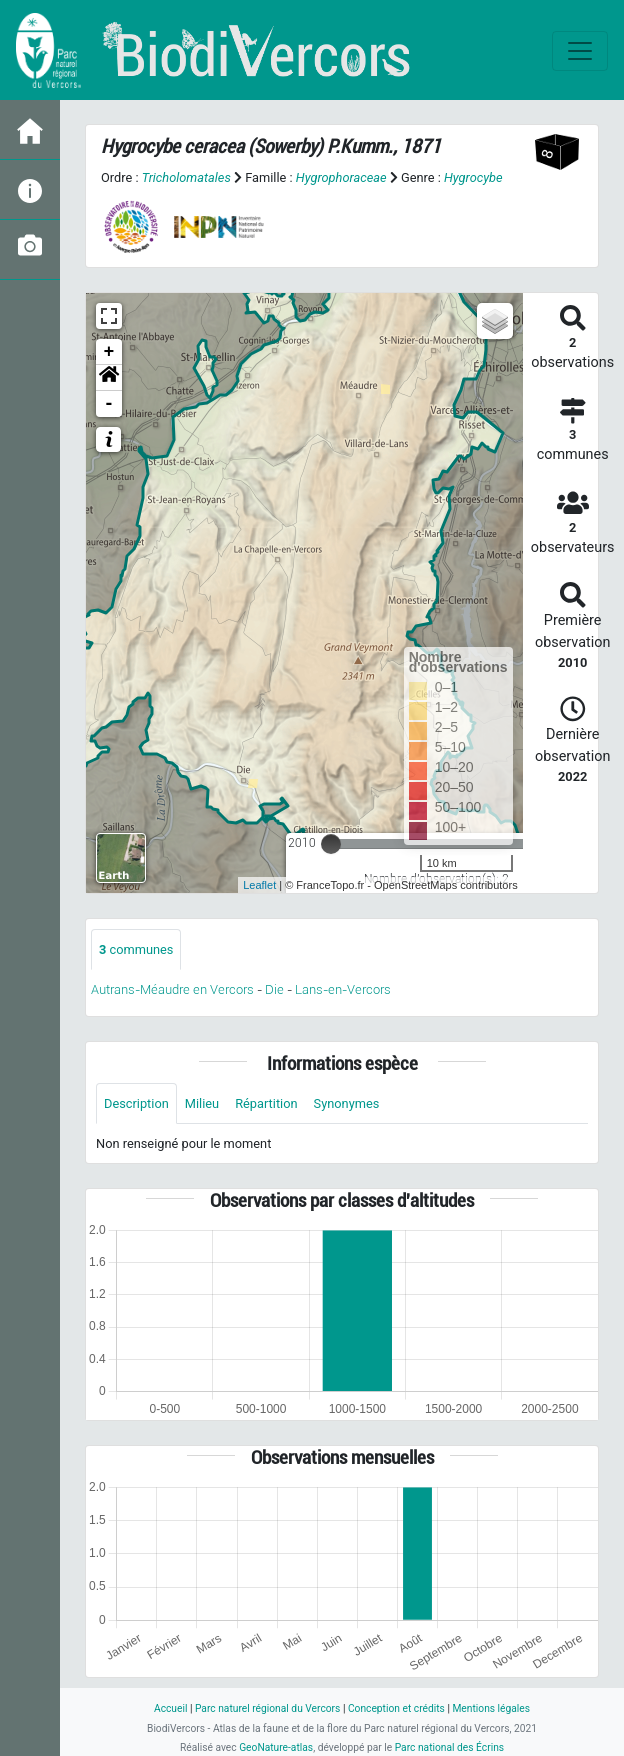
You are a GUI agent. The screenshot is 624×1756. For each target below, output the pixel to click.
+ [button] (109, 352)
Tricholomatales (186, 177)
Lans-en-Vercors (343, 989)
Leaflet (259, 885)
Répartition (266, 1103)
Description (136, 1103)
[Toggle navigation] (580, 51)
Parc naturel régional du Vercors (267, 1708)
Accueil (170, 1708)
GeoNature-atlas (276, 1747)
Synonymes (347, 1103)
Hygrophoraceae (341, 177)
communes (136, 949)
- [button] (109, 404)
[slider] (331, 844)
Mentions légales (491, 1708)
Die (274, 989)
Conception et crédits (396, 1708)
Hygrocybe (473, 177)
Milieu (202, 1103)
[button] (109, 378)
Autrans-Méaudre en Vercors (172, 989)
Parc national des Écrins (449, 1747)
